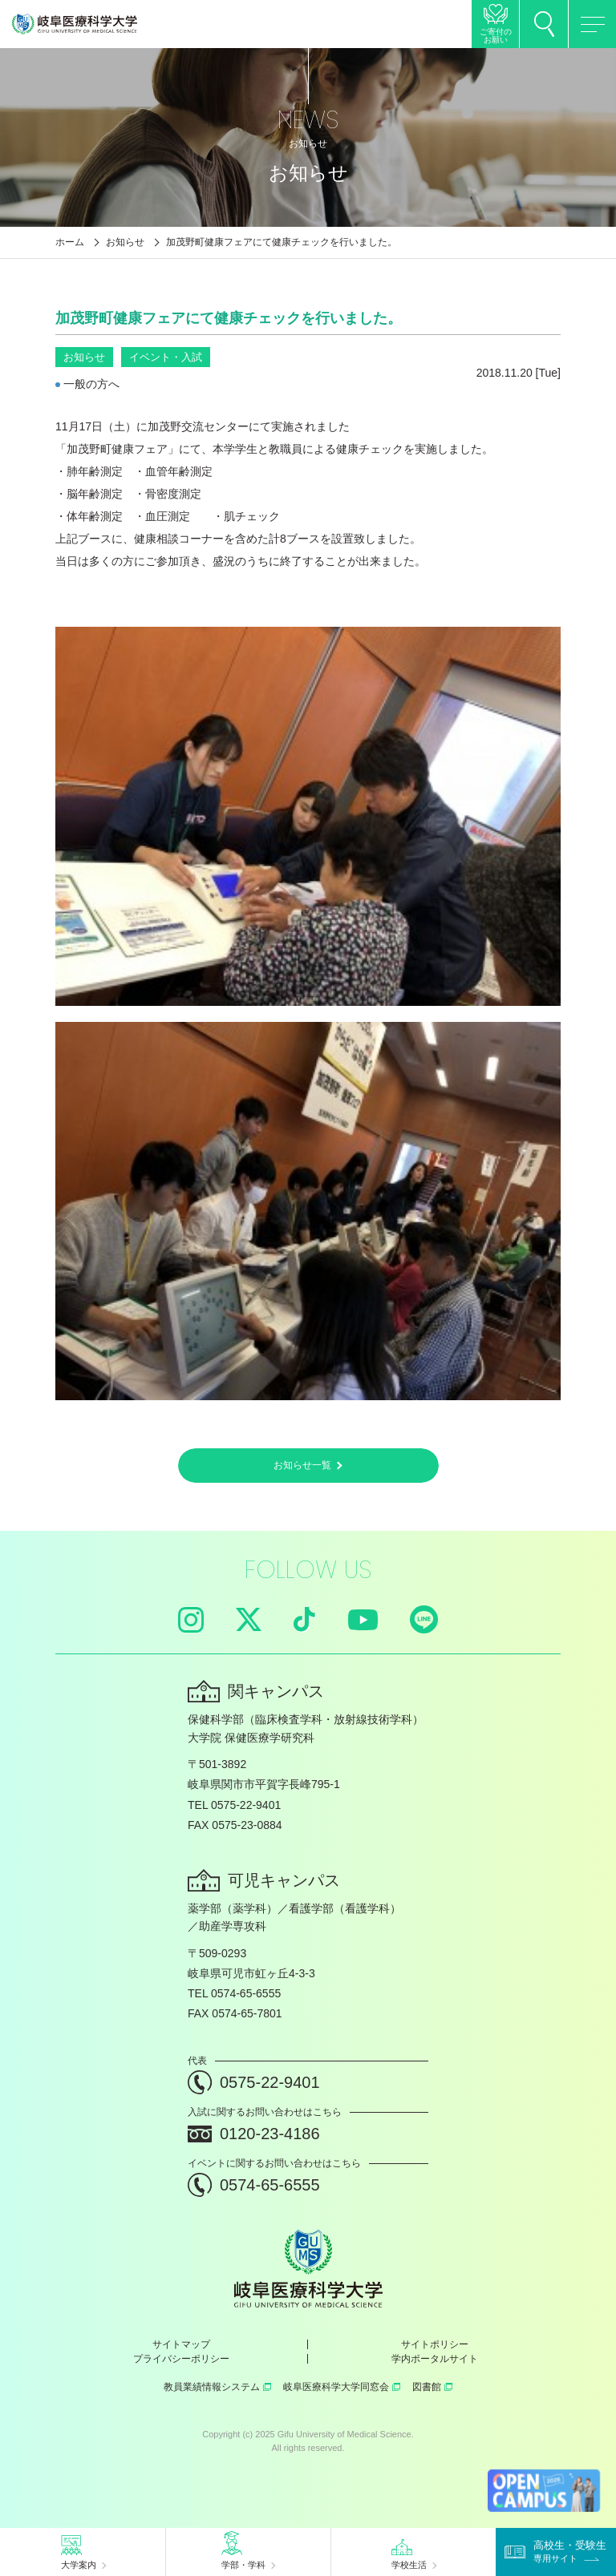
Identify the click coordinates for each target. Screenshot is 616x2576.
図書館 (432, 2386)
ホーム (69, 242)
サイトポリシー (434, 2344)
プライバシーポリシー (181, 2359)
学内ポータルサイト (434, 2359)
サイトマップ (181, 2344)
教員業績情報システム (217, 2386)
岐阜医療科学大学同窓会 (341, 2386)
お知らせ (125, 242)
